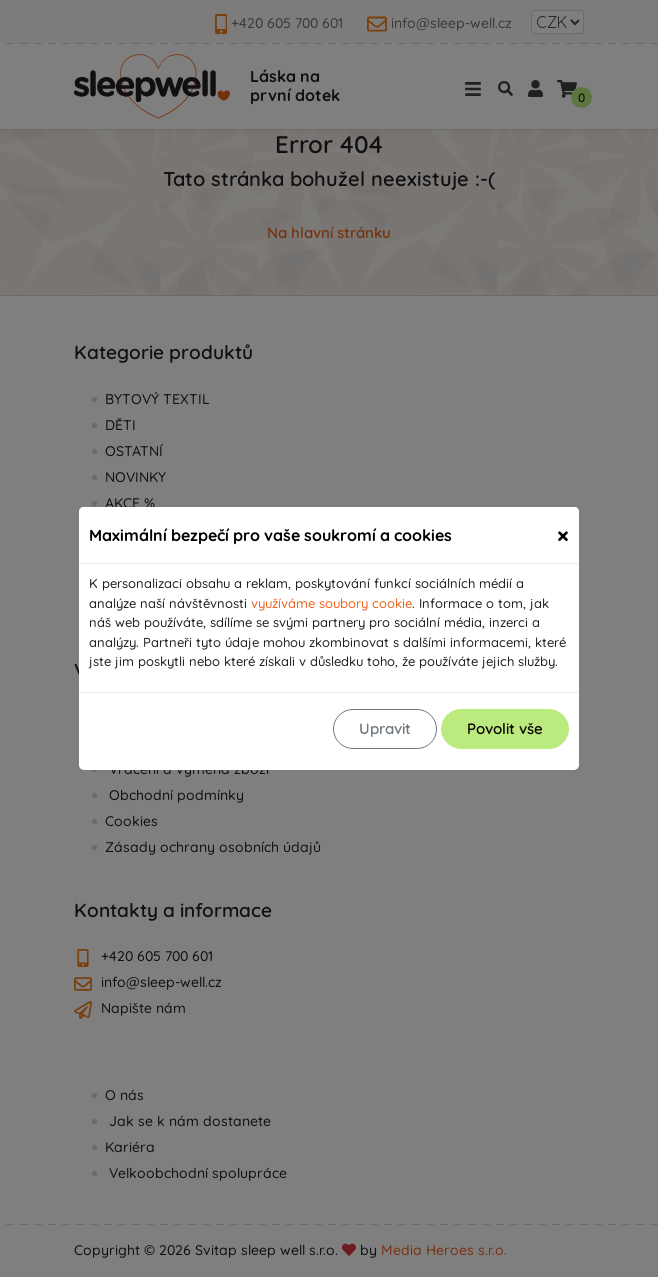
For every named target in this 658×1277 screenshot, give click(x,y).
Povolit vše (505, 728)
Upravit (385, 728)
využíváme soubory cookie (331, 603)
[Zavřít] (563, 535)
